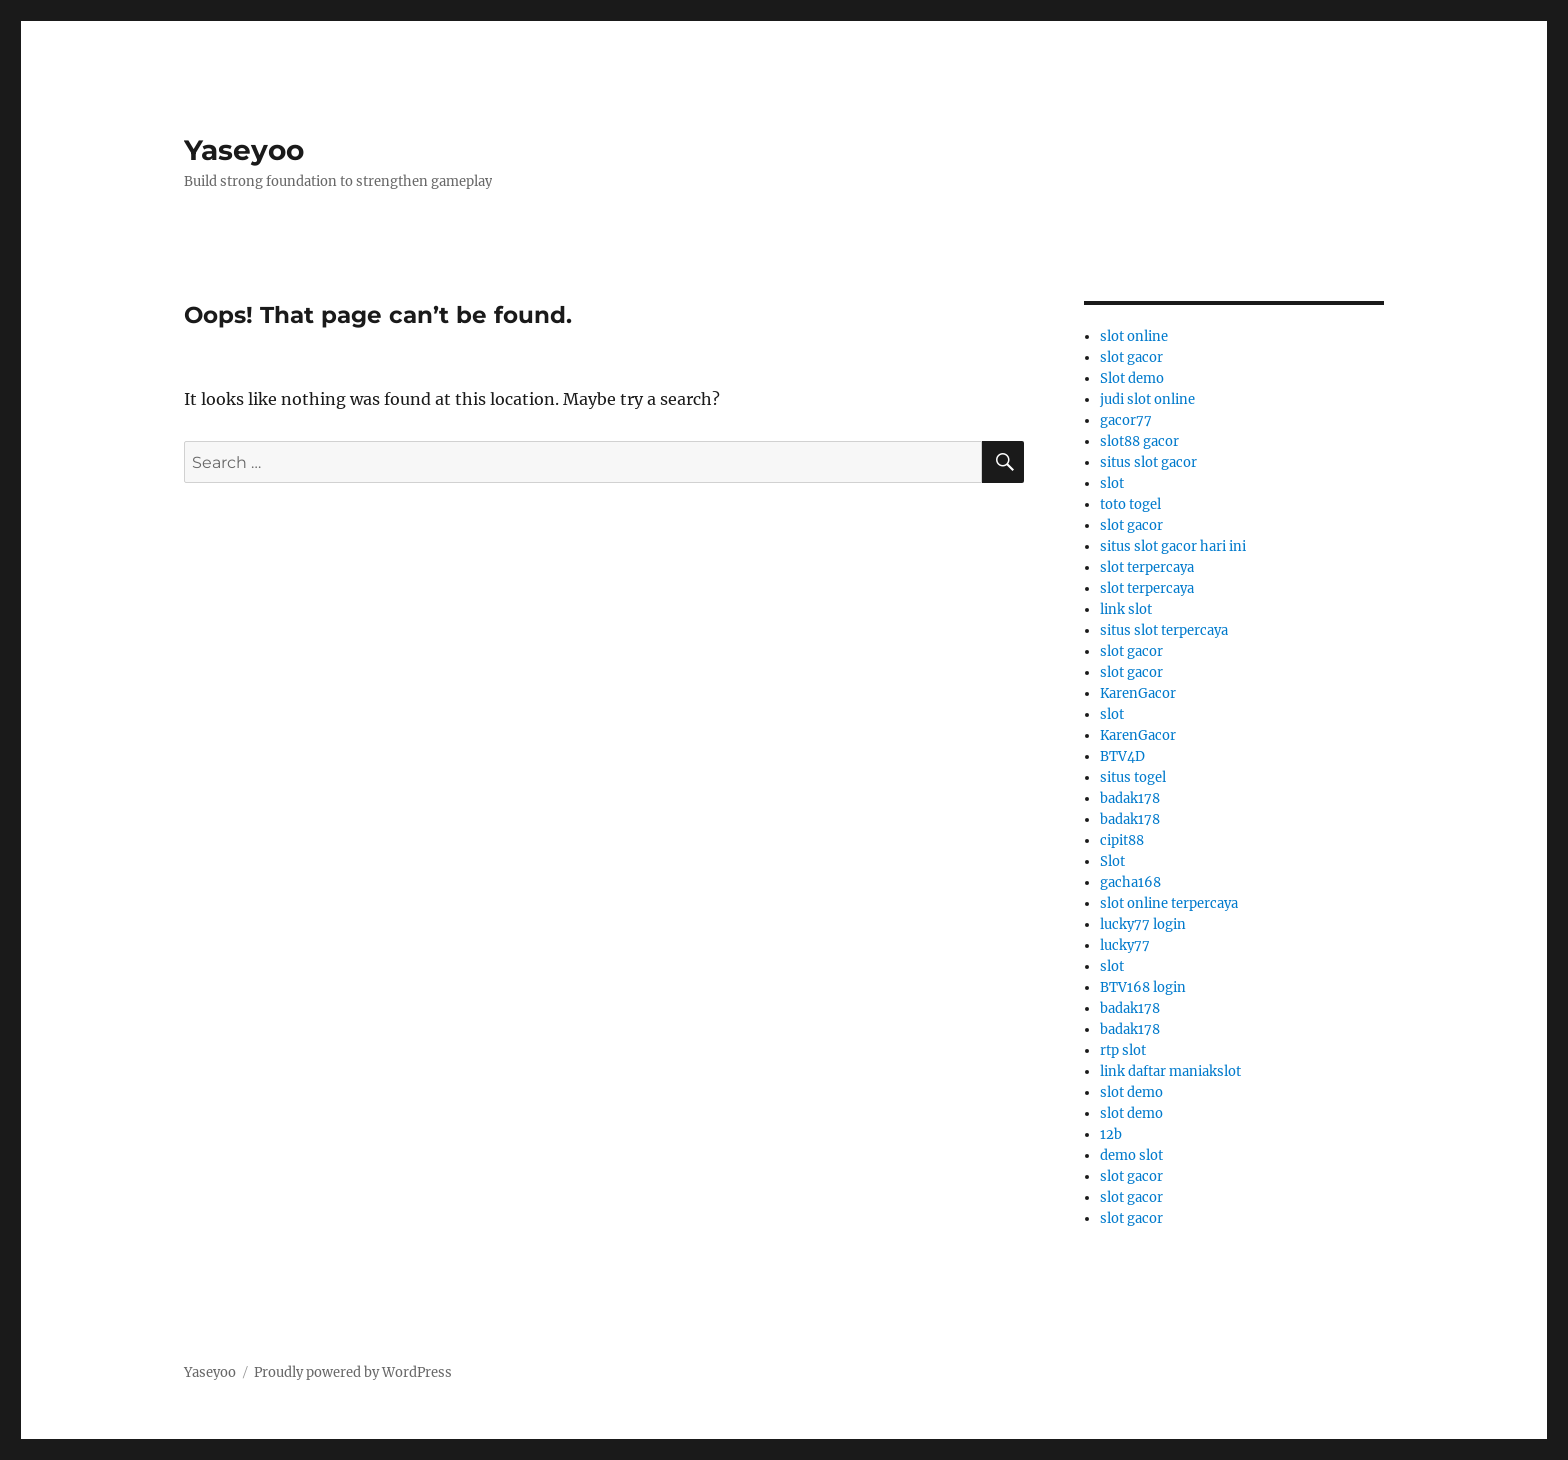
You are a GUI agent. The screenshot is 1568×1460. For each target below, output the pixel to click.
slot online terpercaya (1169, 903)
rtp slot (1123, 1050)
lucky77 (1125, 945)
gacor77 (1126, 420)
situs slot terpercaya (1164, 630)
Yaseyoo (244, 150)
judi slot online (1147, 399)
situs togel (1133, 777)
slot (1112, 483)
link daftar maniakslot (1170, 1071)
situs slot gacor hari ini (1173, 546)
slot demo (1131, 1092)
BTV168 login (1143, 987)
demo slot (1131, 1155)
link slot (1126, 609)
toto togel (1130, 504)
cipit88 (1122, 840)
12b (1111, 1134)
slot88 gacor (1139, 441)
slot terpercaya (1147, 567)
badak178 (1130, 798)
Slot (1112, 861)
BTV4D (1122, 756)
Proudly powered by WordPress (353, 1372)
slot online (1134, 336)
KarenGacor (1138, 693)
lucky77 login (1143, 924)
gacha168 (1130, 882)
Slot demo (1132, 378)
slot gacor (1131, 357)
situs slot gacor (1148, 462)
